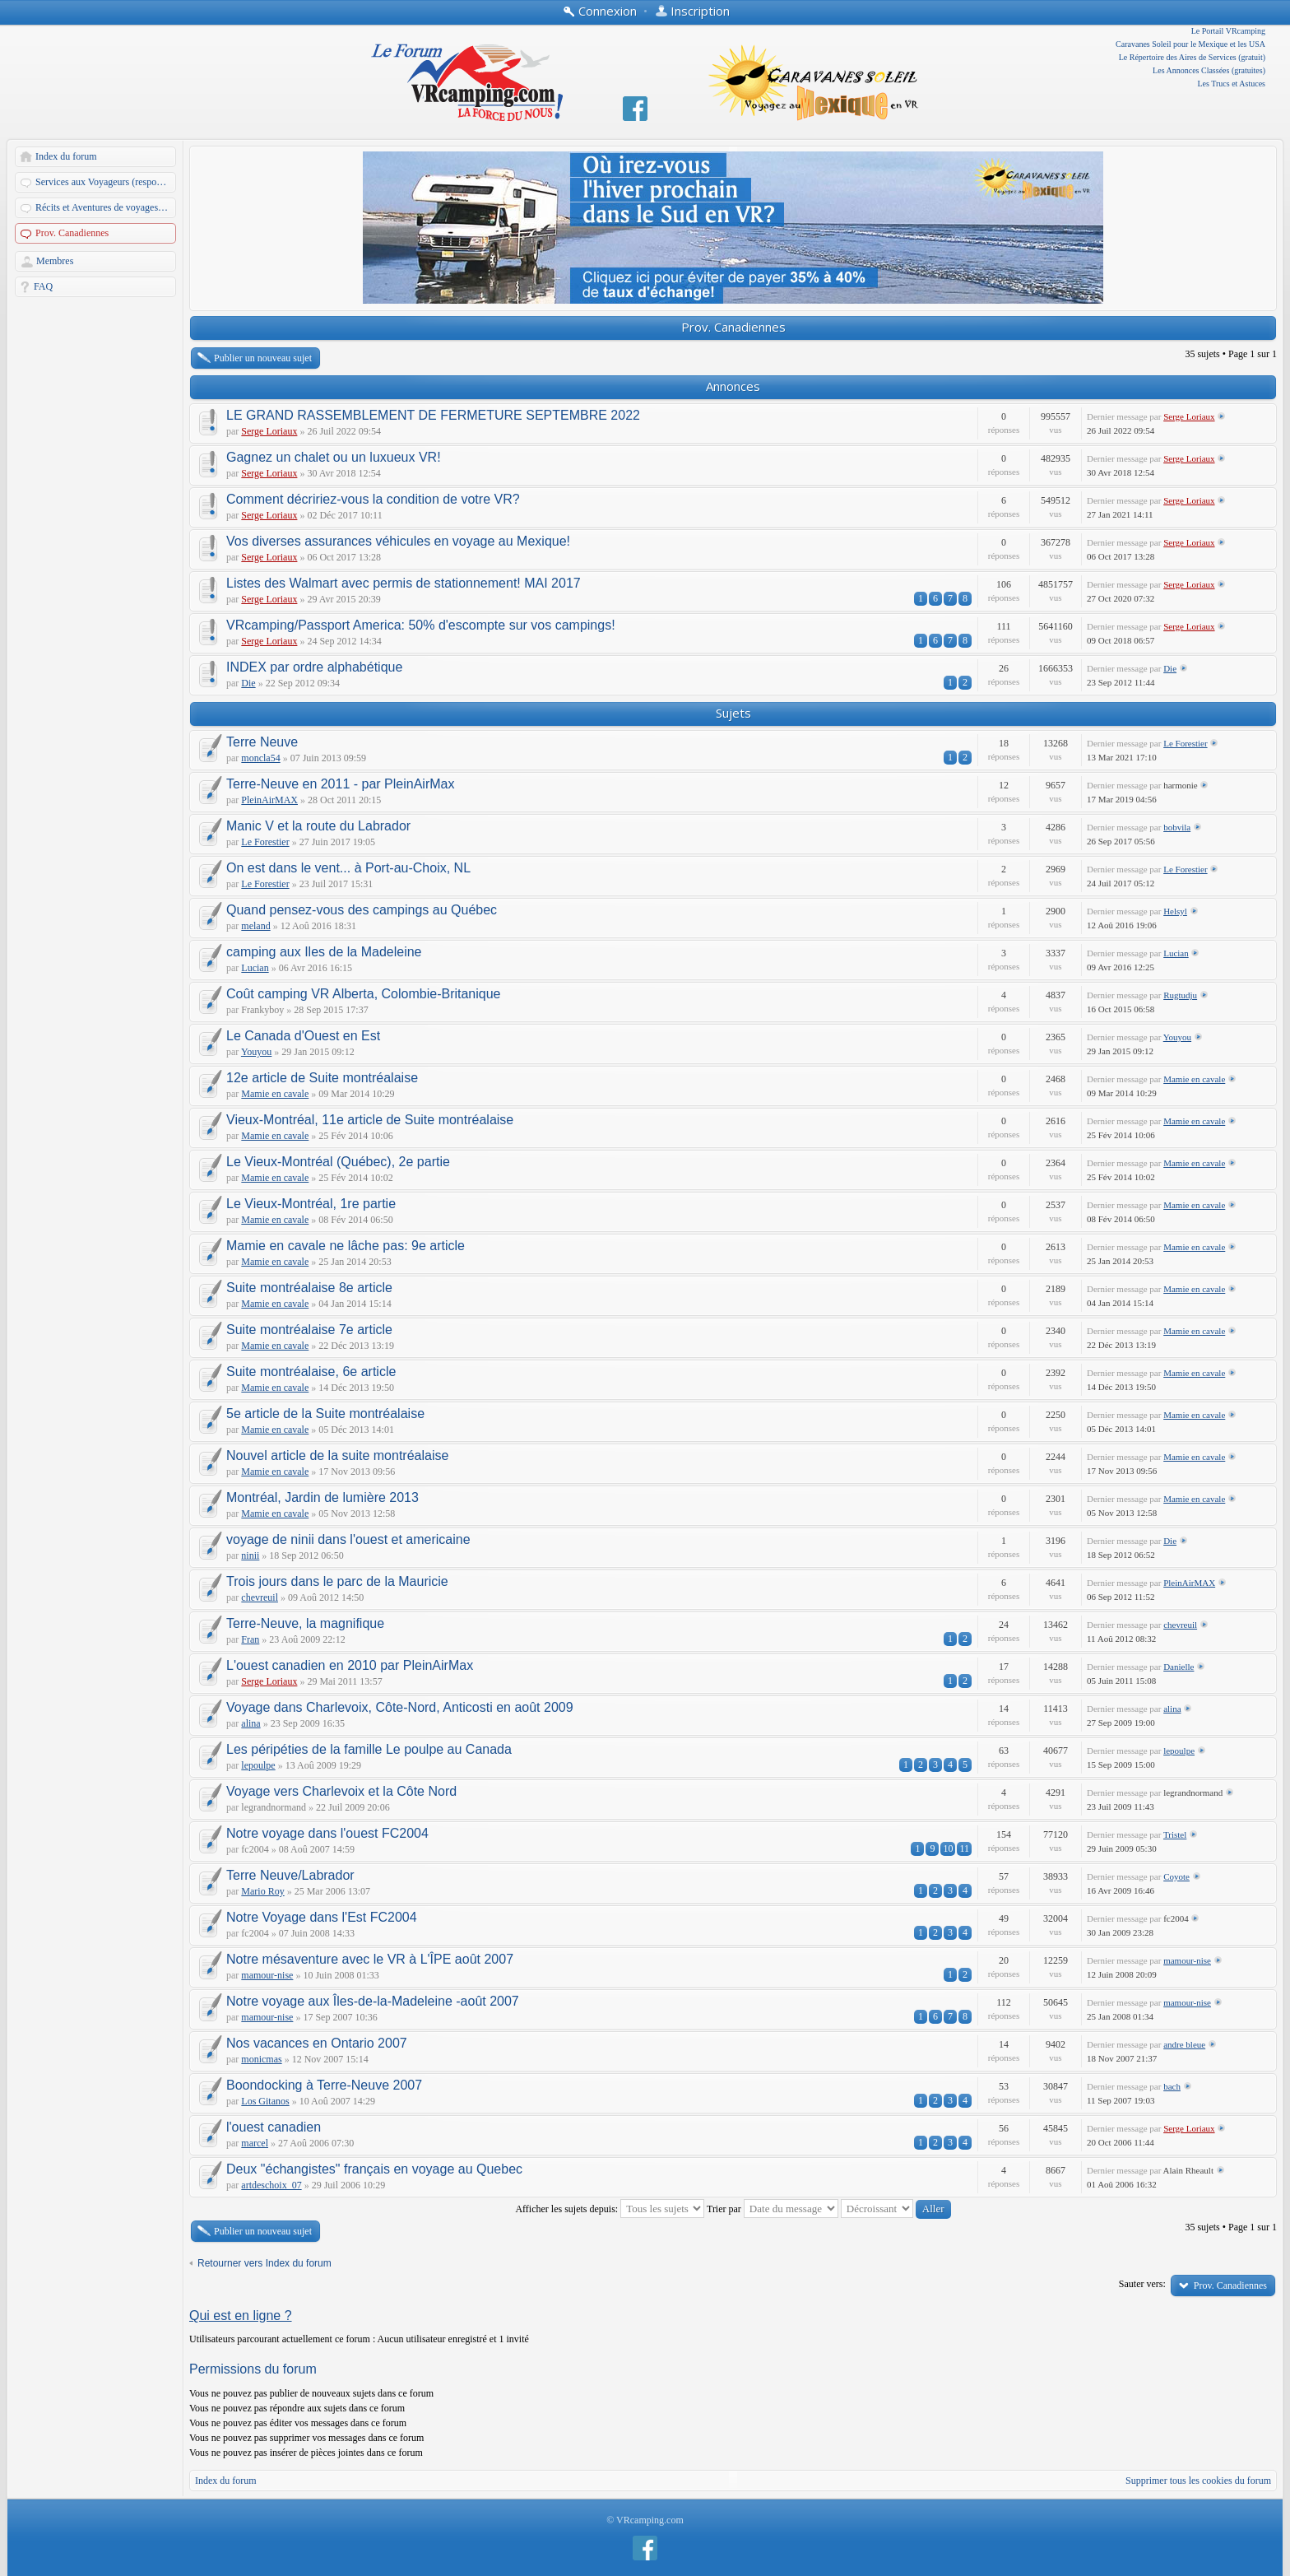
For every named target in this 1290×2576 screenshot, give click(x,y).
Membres (54, 261)
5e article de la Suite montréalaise (325, 1414)
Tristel (1174, 1834)
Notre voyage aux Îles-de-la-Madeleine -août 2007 (372, 2001)
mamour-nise (267, 1975)
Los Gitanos (265, 2101)
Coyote (1176, 1876)
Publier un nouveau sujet (263, 358)
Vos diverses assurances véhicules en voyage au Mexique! (398, 541)
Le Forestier (1185, 743)
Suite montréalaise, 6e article (311, 1372)
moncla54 (260, 758)
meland (255, 926)
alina (250, 1723)
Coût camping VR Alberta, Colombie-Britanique (363, 994)
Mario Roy (262, 1891)
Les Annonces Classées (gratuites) (1209, 70)
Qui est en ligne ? (240, 2316)
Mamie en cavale (275, 1094)
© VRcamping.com (645, 2520)
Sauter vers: (1142, 2284)
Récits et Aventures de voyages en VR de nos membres (106, 207)
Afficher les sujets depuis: (609, 2209)
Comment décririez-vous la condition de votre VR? (373, 499)
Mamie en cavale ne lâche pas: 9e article (345, 1246)
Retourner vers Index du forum (264, 2263)
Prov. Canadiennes (72, 233)
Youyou (256, 1052)
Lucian (254, 968)
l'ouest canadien (273, 2127)
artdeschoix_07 (271, 2185)
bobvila (1176, 827)
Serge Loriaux (269, 431)
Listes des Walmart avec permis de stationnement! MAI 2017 (403, 583)
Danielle (1178, 1667)
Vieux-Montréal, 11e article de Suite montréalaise (369, 1120)
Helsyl (1175, 911)
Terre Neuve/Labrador (290, 1875)
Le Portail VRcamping (1228, 30)
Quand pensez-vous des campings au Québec (361, 910)
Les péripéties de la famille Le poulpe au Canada (369, 1749)
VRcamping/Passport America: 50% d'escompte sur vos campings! (420, 625)
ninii (250, 1555)
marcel (254, 2143)
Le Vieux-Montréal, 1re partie (311, 1204)
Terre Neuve (262, 742)
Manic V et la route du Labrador (318, 826)
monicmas (261, 2059)
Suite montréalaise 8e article (309, 1288)
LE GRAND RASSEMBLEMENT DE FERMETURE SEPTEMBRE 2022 (433, 415)
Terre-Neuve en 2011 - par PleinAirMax (340, 784)
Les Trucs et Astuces (1232, 83)
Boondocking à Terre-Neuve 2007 (324, 2085)
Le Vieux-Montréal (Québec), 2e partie (338, 1162)
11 (964, 1848)
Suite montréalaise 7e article (309, 1330)
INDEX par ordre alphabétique (314, 667)
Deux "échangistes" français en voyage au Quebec (374, 2169)
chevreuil (259, 1597)
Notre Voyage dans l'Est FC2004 (321, 1917)
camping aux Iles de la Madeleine (323, 952)
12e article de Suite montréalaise (322, 1078)
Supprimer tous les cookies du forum (1198, 2480)
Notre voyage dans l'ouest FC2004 (327, 1833)
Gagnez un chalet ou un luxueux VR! (333, 457)
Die (248, 683)
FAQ (43, 286)
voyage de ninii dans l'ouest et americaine (348, 1539)
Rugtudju (1180, 995)
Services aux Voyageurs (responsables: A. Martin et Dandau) (106, 182)
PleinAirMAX (269, 800)
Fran (250, 1639)
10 (948, 1848)
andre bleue (1184, 2044)
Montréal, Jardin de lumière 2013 (322, 1497)
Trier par (772, 2209)
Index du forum (66, 156)
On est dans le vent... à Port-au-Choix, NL (348, 868)
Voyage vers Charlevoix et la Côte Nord (341, 1791)
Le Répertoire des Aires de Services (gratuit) (1192, 57)
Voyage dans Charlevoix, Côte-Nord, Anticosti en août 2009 (399, 1707)
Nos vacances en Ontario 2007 (316, 2043)
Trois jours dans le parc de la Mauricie (337, 1581)
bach (1172, 2086)
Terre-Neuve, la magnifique (305, 1623)
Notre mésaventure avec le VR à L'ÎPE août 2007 (369, 1959)
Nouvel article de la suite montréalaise (337, 1455)
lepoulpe (258, 1765)
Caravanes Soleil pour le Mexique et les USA (1190, 44)
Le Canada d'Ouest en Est (303, 1036)
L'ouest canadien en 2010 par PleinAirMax (349, 1665)
